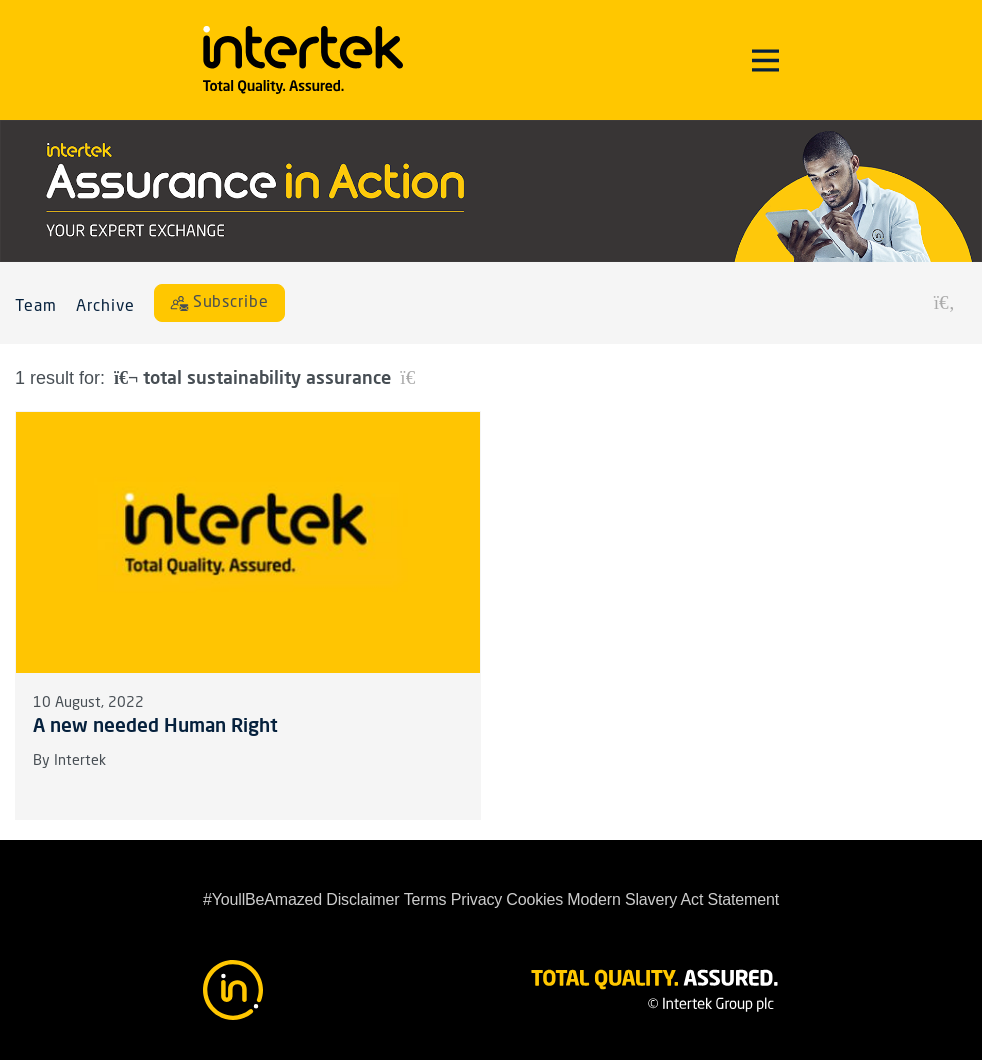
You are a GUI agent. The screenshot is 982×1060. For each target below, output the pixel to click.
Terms (425, 899)
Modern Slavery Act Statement (673, 899)
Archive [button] (105, 307)
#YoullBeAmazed (262, 899)
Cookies (534, 899)
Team (36, 307)
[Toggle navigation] (765, 60)
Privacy (476, 899)
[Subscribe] (220, 303)
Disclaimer (362, 899)
